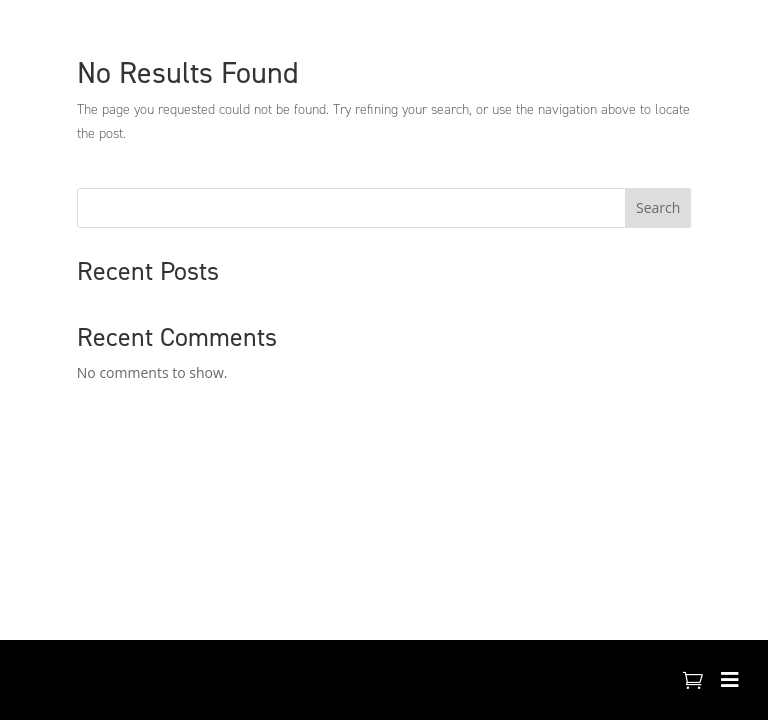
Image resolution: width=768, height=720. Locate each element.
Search (658, 207)
